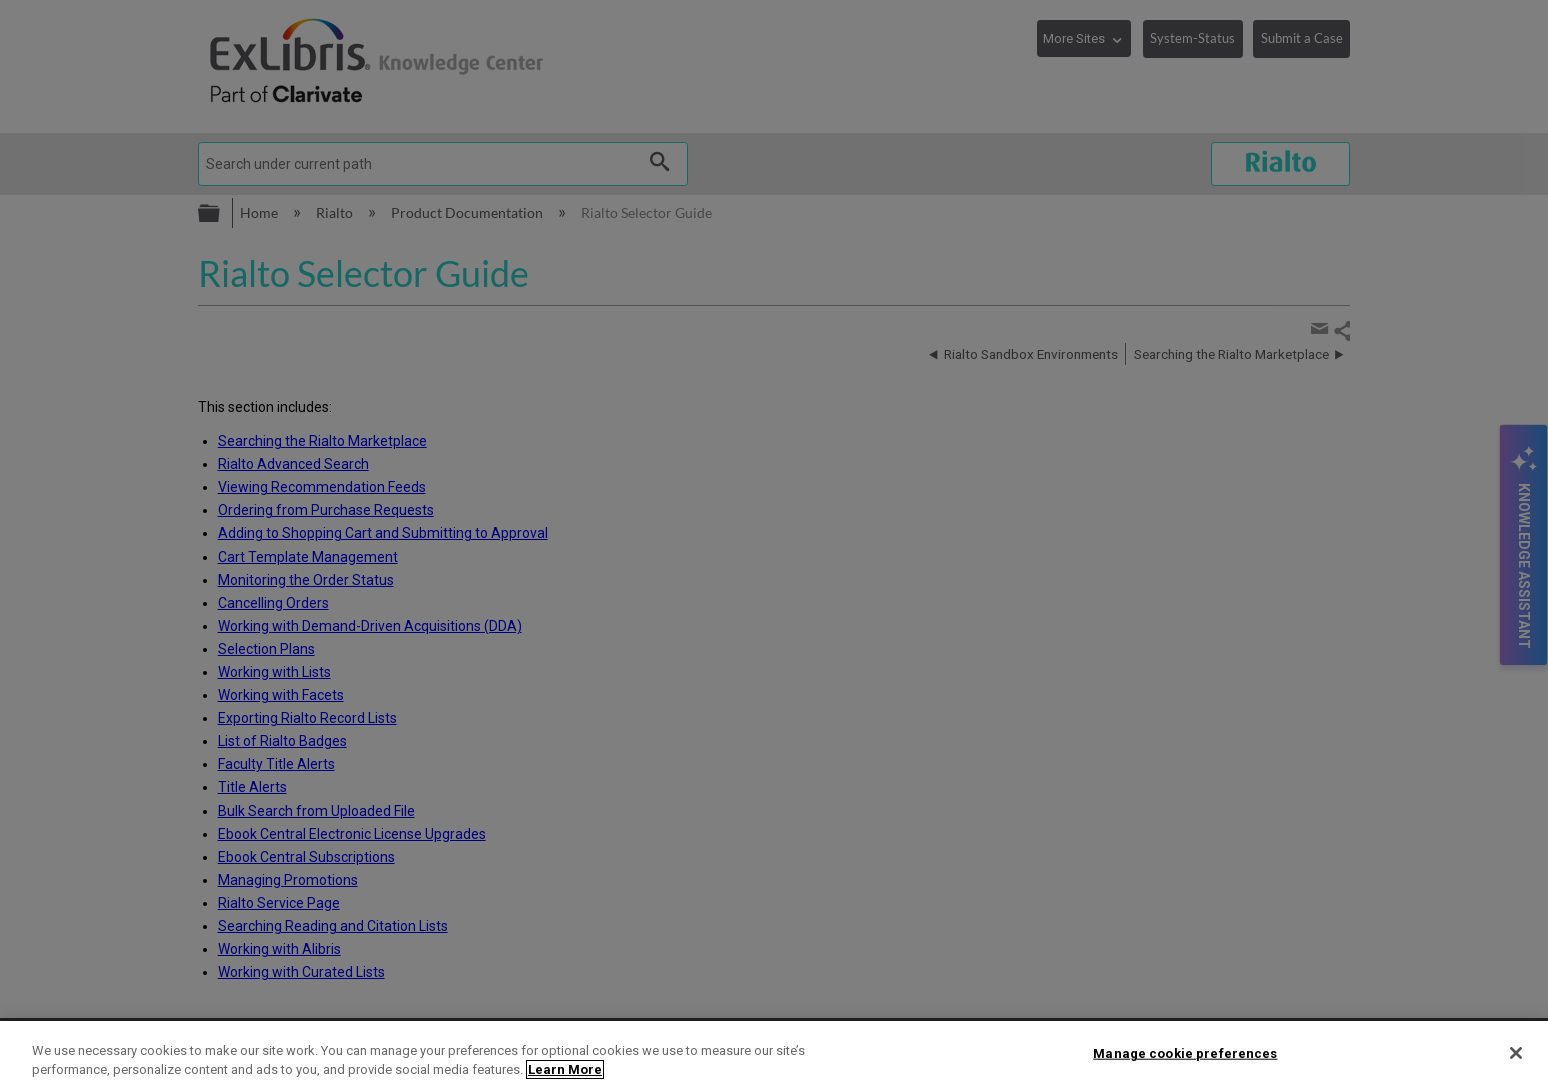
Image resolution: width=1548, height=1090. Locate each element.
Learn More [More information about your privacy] (565, 1069)
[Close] (1516, 1053)
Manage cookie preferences (1185, 1053)
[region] (774, 1055)
